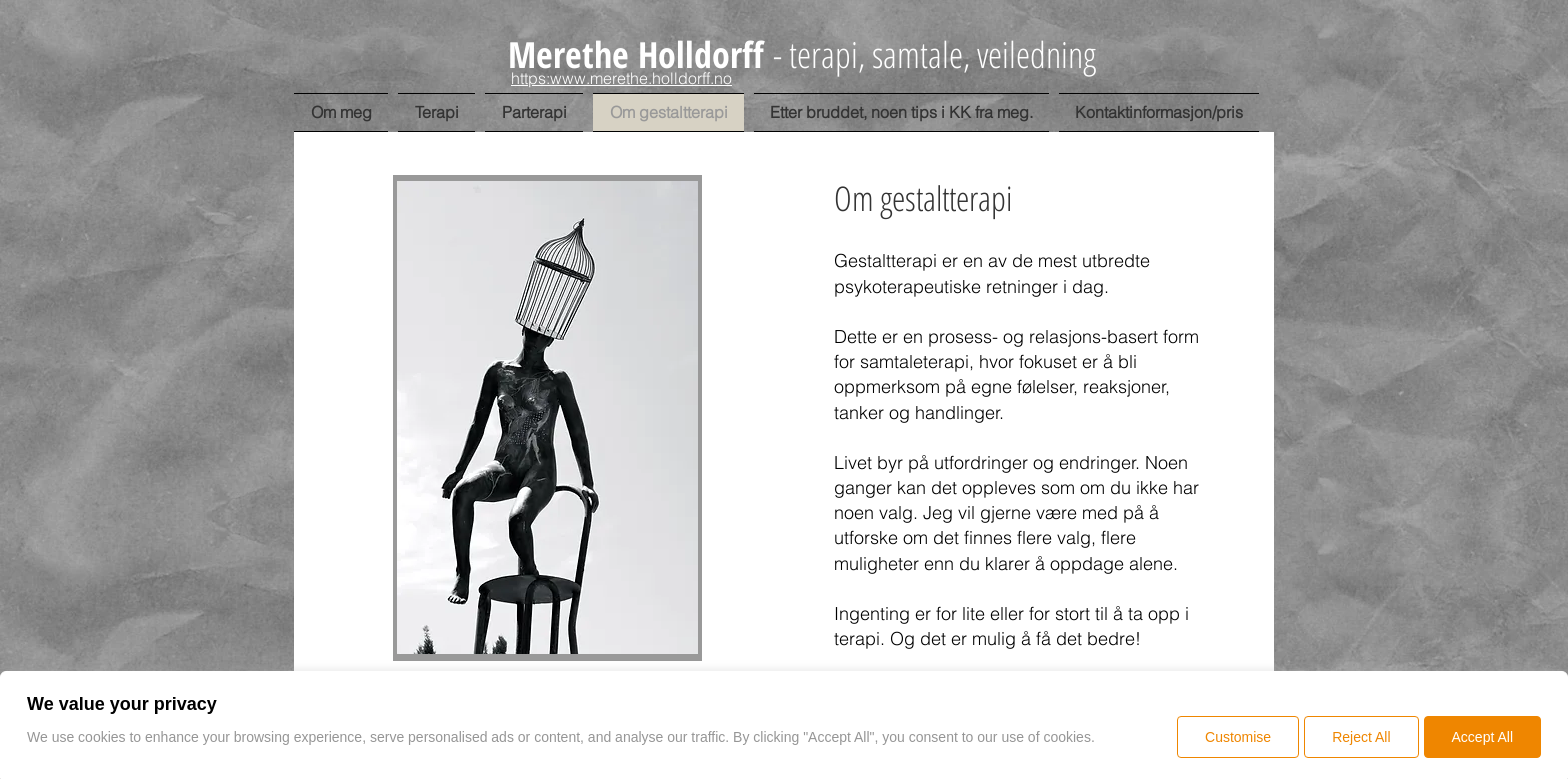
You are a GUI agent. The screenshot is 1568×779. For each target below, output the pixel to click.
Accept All (1482, 737)
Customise (1238, 737)
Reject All (1361, 737)
